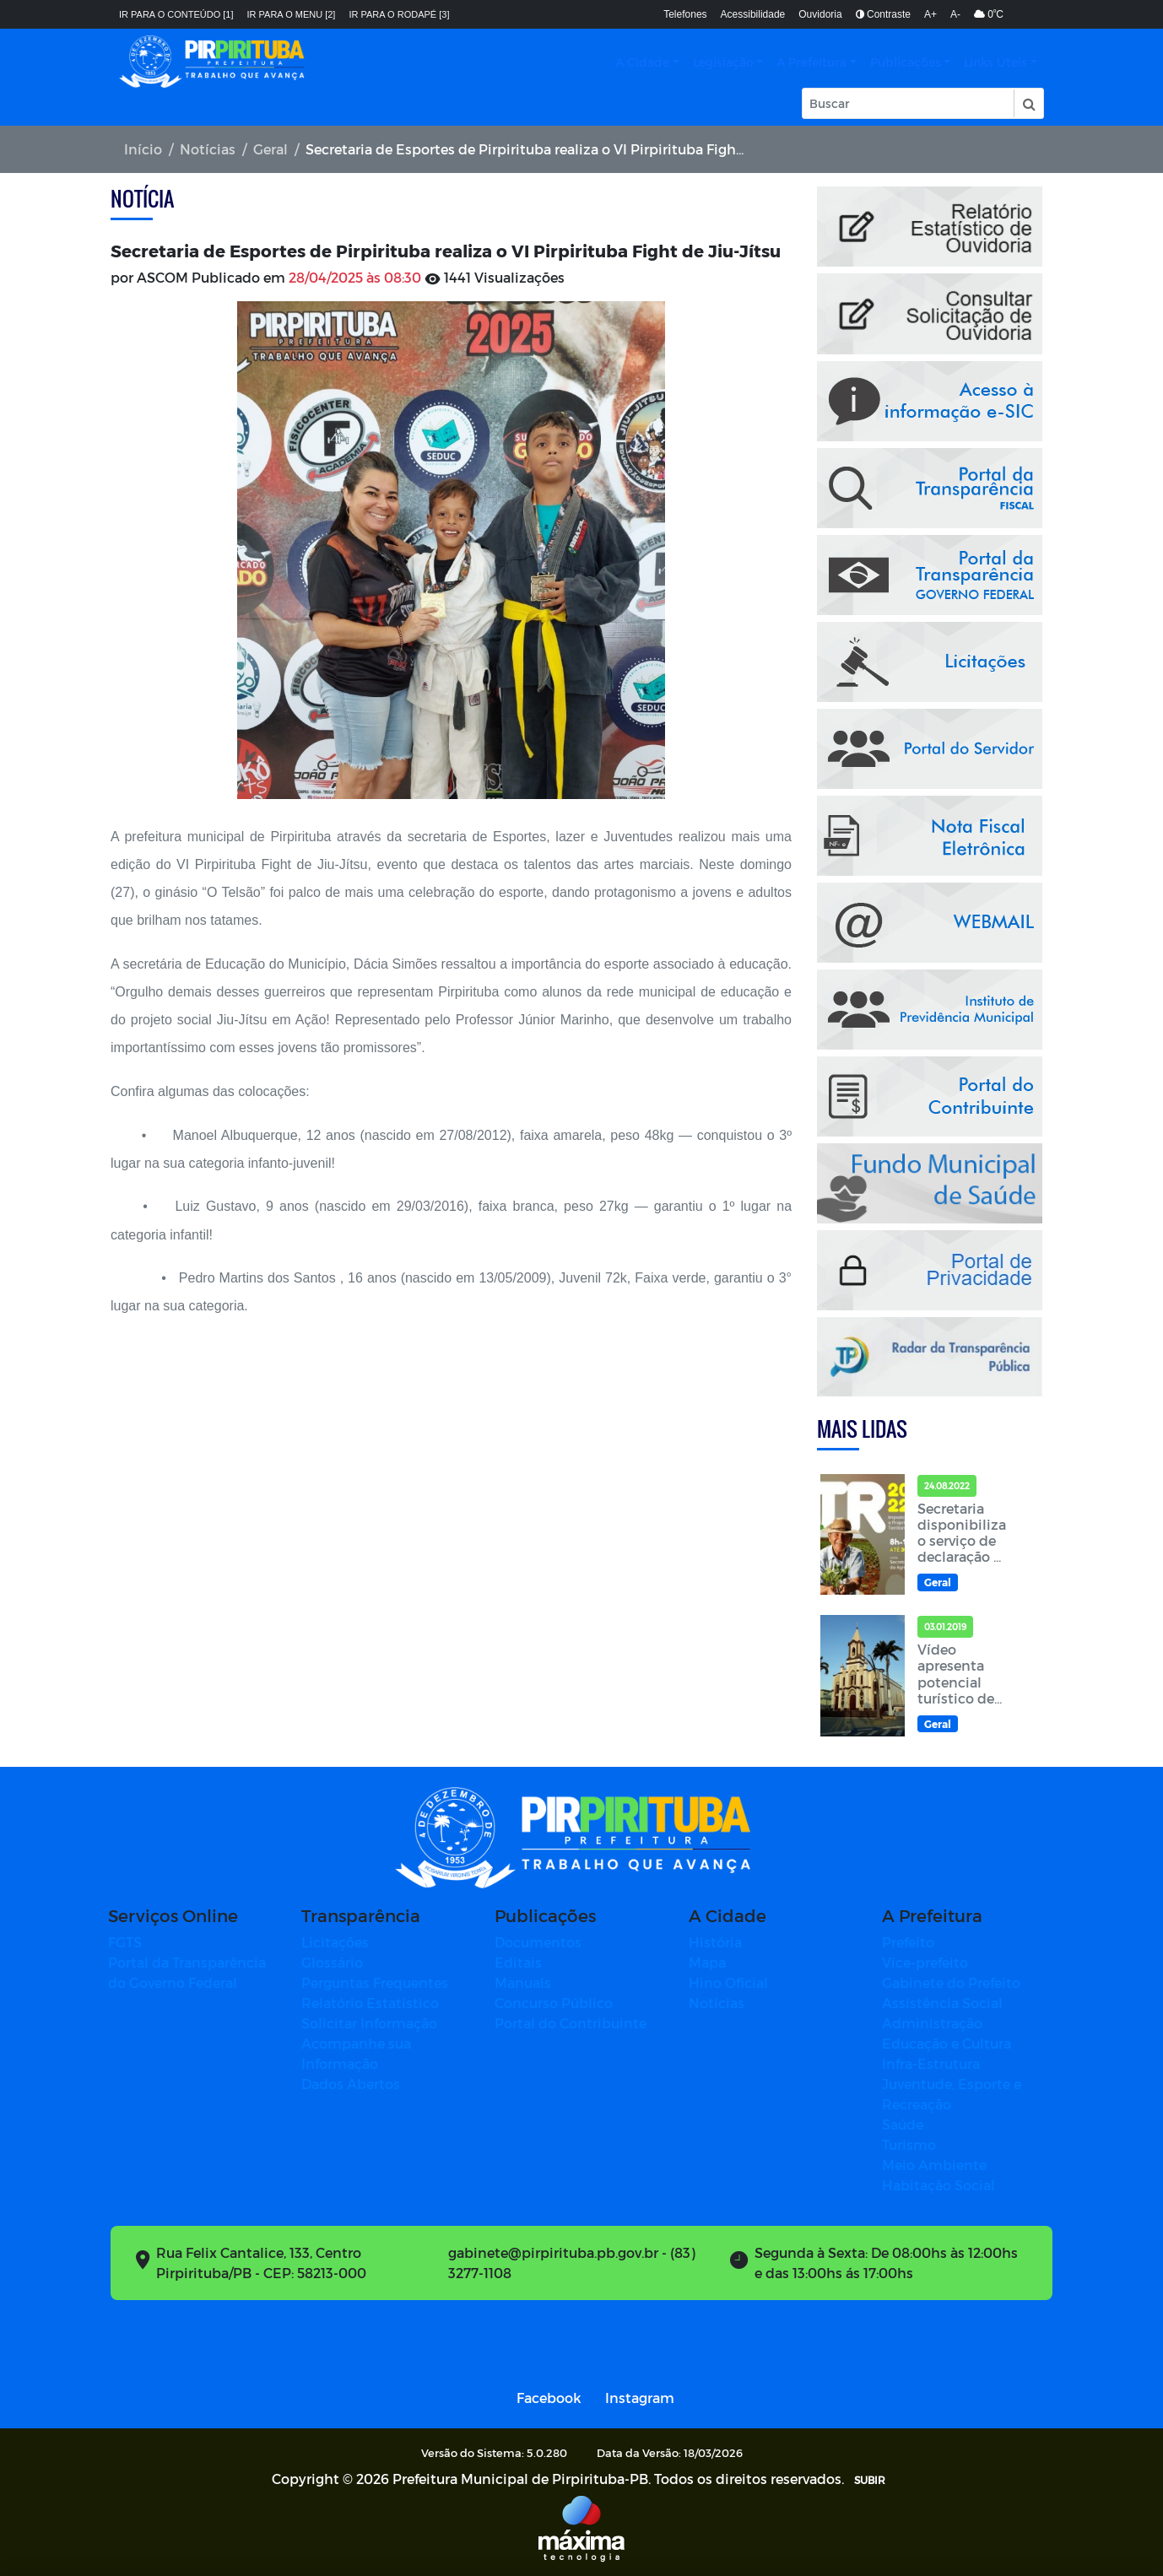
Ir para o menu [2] (291, 14)
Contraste (883, 14)
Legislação (723, 62)
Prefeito (908, 1942)
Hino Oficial (728, 1982)
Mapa (707, 1962)
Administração (932, 2023)
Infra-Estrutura (931, 2063)
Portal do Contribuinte (570, 2023)
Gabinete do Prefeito (951, 1982)
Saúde (902, 2124)
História (715, 1942)
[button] (1028, 103)
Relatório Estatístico (370, 2003)
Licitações (335, 1942)
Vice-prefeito (925, 1962)
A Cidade (642, 62)
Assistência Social (942, 2003)
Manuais (523, 1982)
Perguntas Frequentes (374, 1982)
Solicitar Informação (369, 2023)
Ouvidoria (819, 14)
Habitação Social (938, 2185)
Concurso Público (554, 2003)
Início (143, 149)
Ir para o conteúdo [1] (176, 14)
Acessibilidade (753, 14)
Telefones (684, 14)
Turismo (909, 2144)
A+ (930, 14)
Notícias (207, 149)
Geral (270, 149)
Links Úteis (995, 62)
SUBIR (869, 2480)
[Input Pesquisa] (908, 103)
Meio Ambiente (934, 2165)
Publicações (905, 62)
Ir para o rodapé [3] (399, 14)
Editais (518, 1962)
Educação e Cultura (946, 2043)
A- (955, 14)
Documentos (538, 1942)
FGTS (125, 1942)
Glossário (332, 1962)
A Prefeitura (811, 62)
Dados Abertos (350, 2084)
